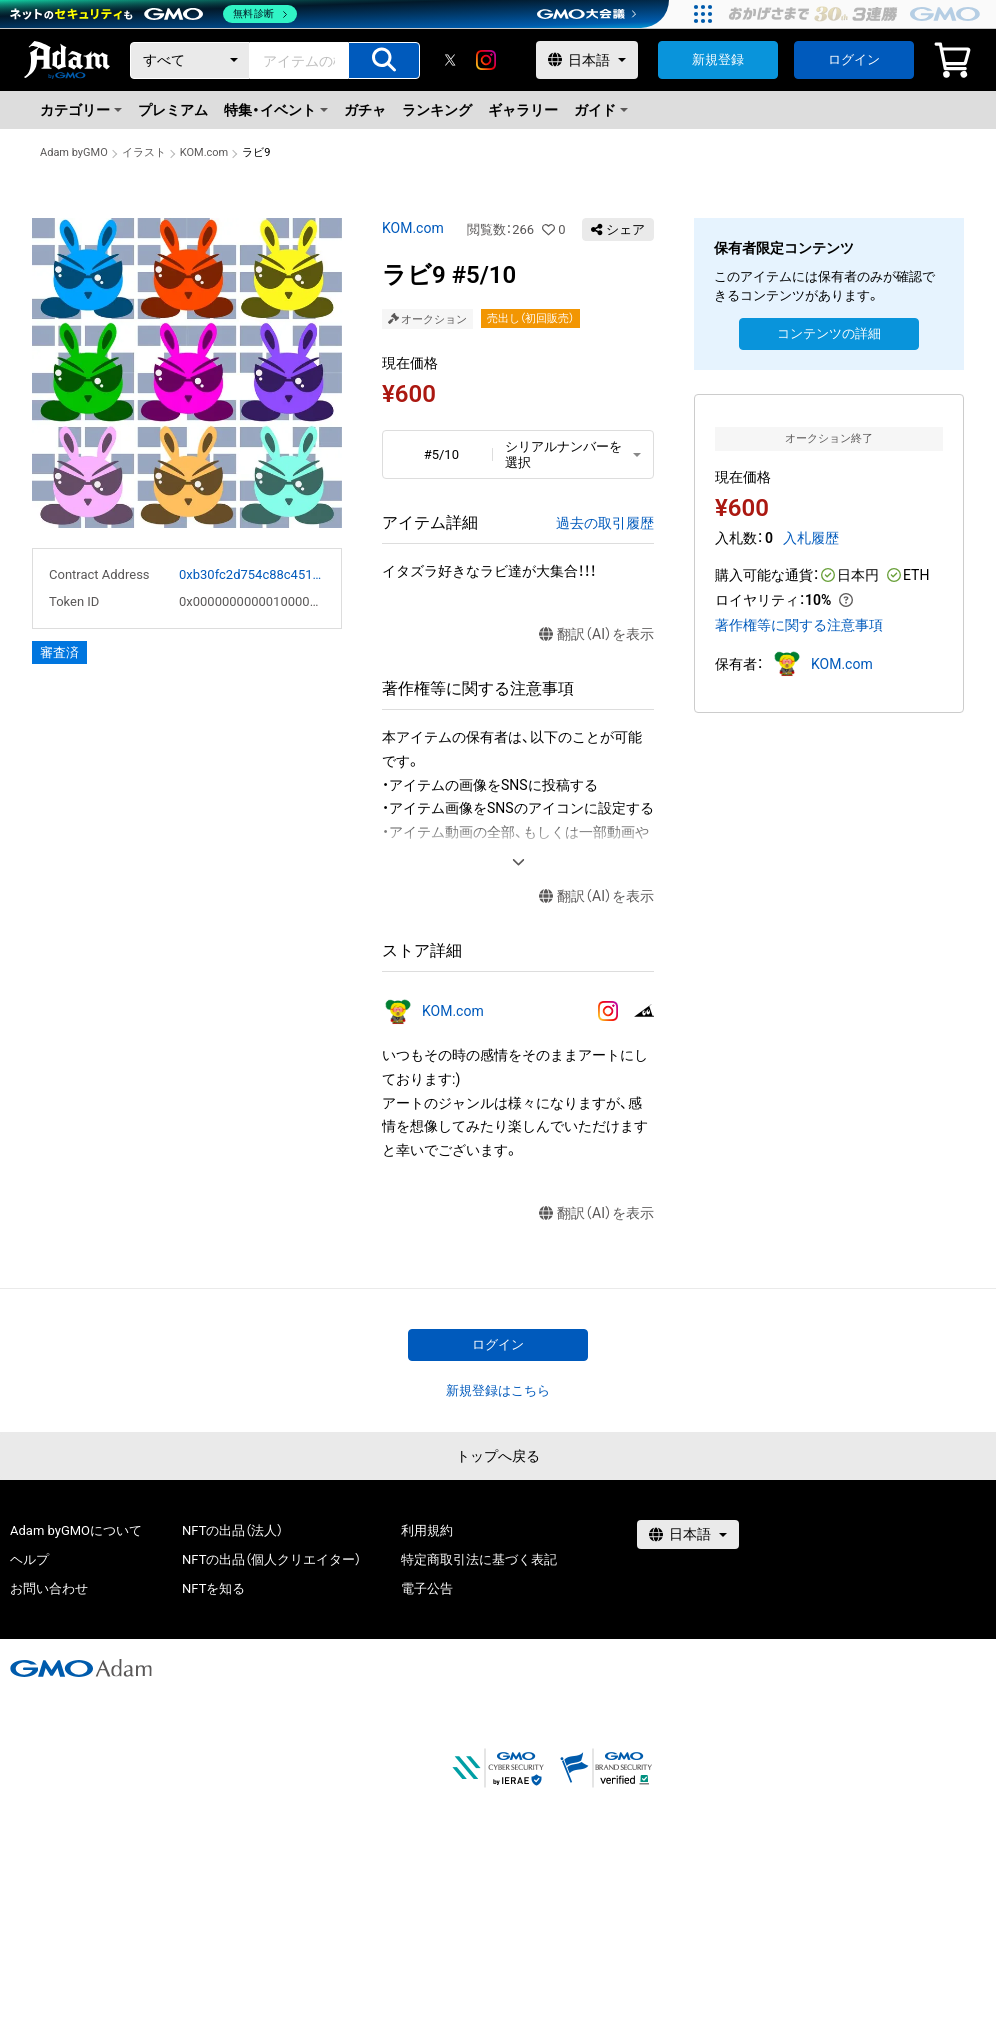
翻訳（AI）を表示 (596, 634)
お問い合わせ (49, 1588)
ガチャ (365, 110)
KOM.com (204, 152)
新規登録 (718, 59)
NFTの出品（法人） (232, 1530)
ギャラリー (523, 110)
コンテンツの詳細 (829, 333)
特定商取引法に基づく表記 (479, 1559)
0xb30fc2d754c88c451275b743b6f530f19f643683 (252, 574)
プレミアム (173, 110)
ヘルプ (29, 1559)
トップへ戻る (498, 1456)
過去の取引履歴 (605, 523)
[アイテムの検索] (384, 60)
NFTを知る (213, 1588)
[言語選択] (587, 60)
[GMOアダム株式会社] (81, 1668)
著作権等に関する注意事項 (799, 625)
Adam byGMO (74, 152)
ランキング (437, 110)
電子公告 (427, 1588)
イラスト (144, 152)
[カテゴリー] (190, 60)
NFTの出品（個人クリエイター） (271, 1559)
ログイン (854, 59)
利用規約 (427, 1530)
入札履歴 (811, 538)
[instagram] (486, 60)
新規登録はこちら (498, 1390)
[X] (450, 60)
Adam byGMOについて (76, 1530)
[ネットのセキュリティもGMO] (153, 14)
